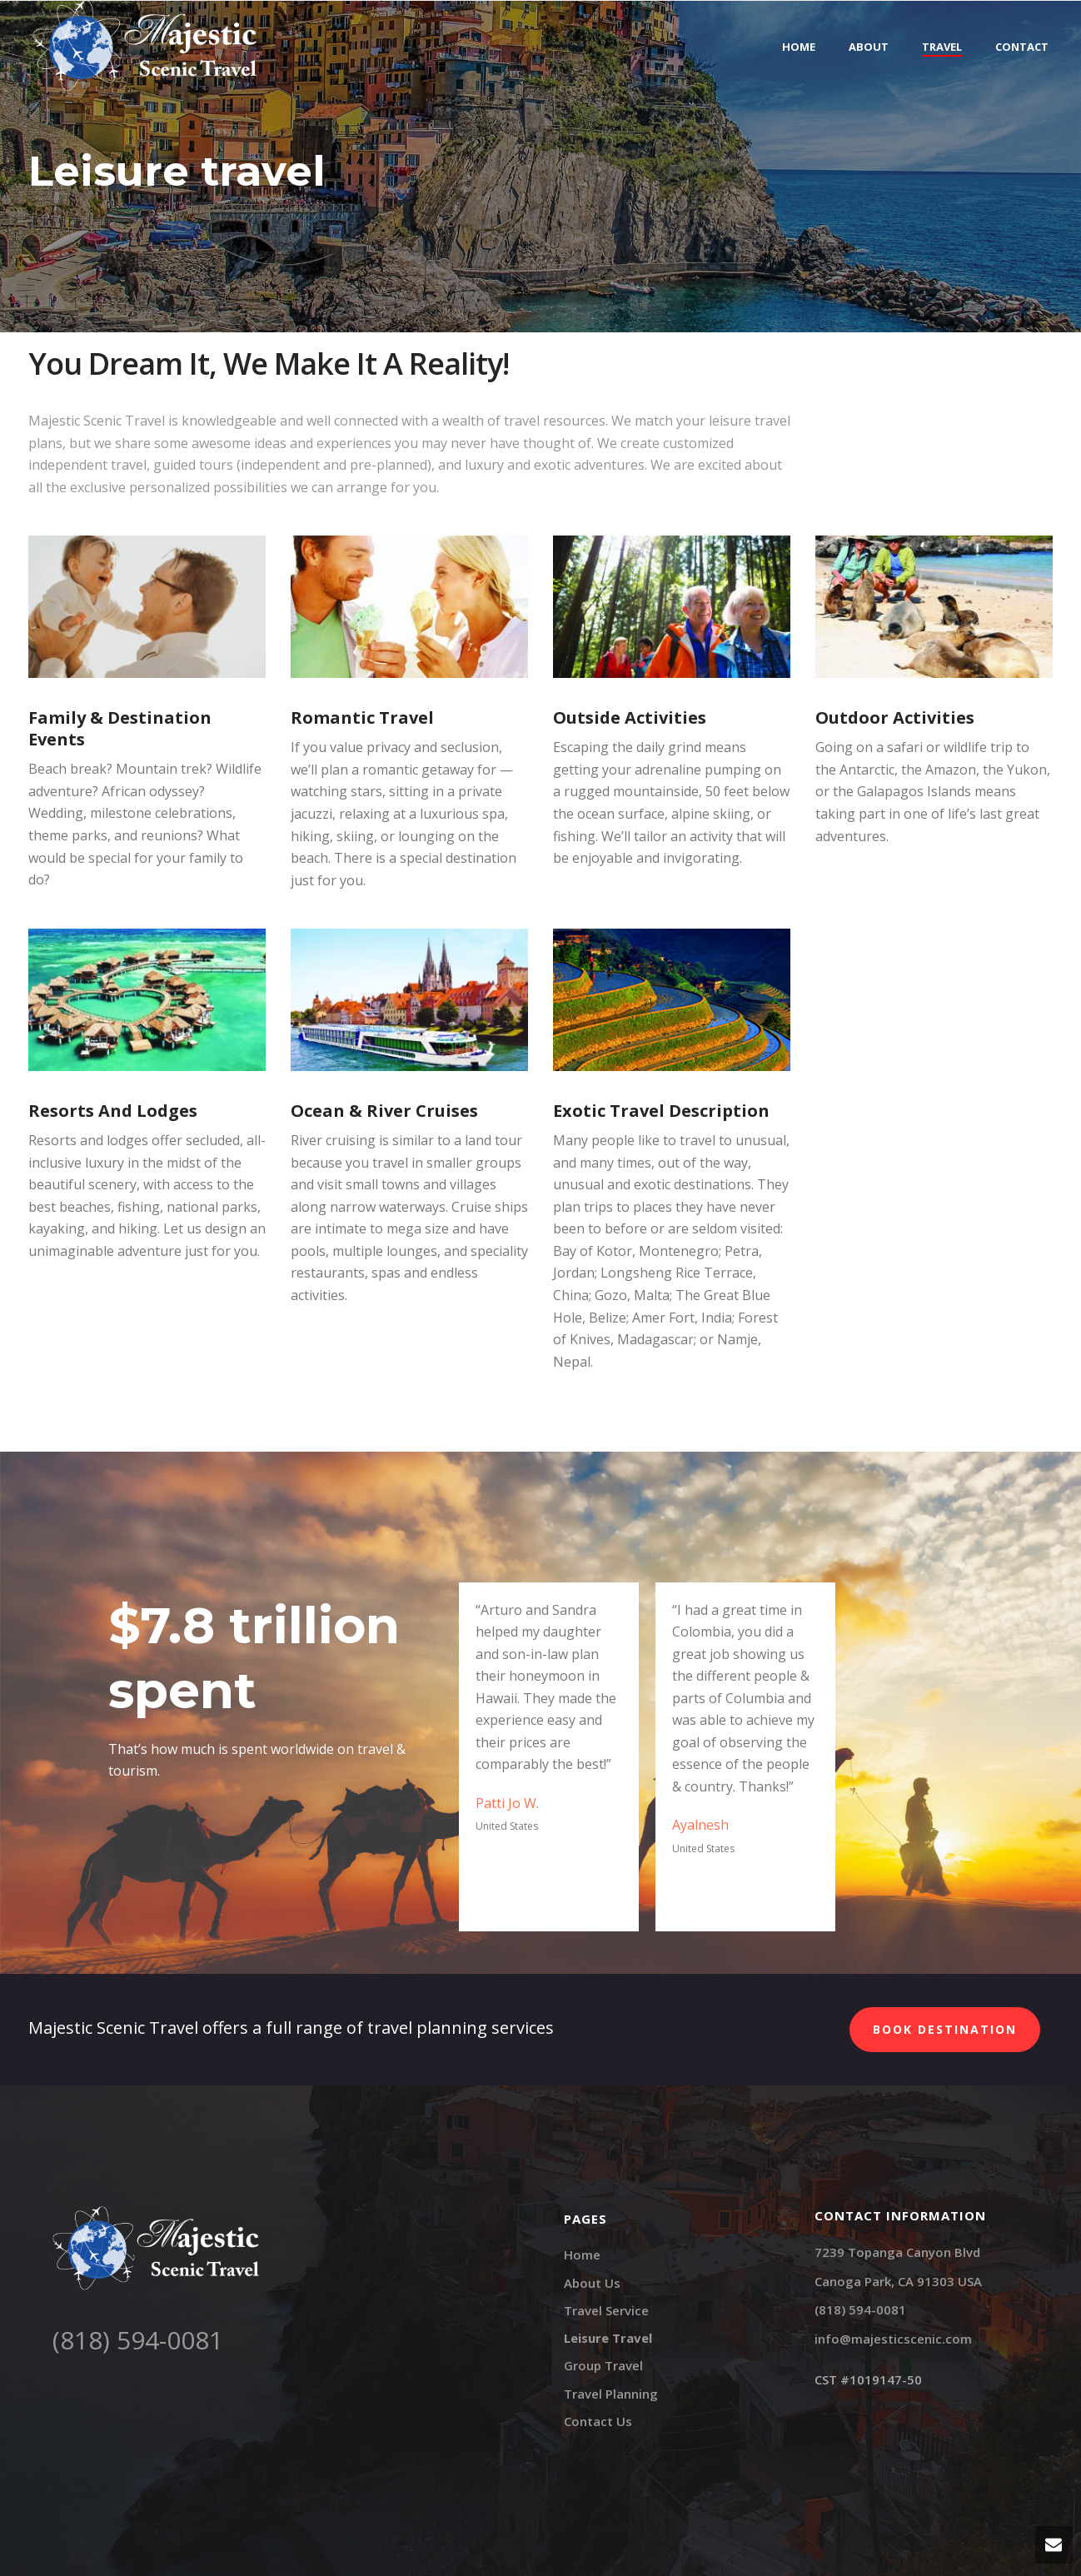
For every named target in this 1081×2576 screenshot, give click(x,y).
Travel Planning (611, 2393)
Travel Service (606, 2310)
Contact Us (598, 2421)
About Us (592, 2283)
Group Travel (603, 2365)
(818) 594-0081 (137, 2340)
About (869, 46)
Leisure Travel (608, 2337)
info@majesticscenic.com (893, 2338)
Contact (1022, 46)
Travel (942, 46)
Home (798, 46)
